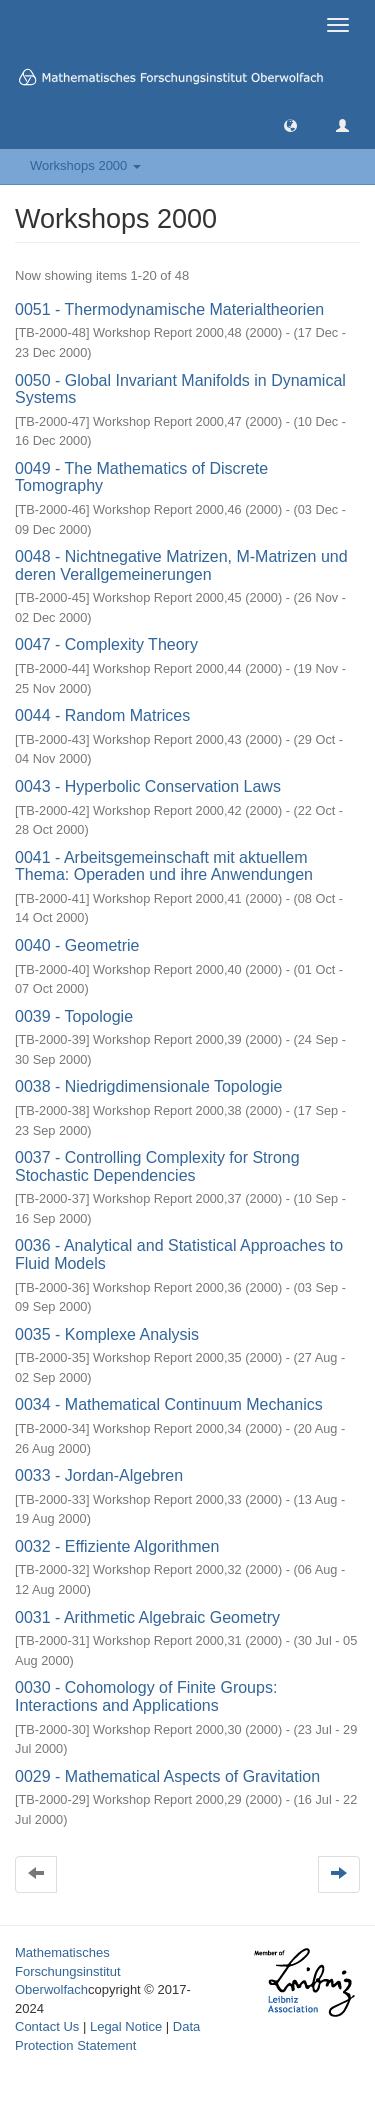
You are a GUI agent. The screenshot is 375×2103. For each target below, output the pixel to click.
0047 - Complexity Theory (106, 644)
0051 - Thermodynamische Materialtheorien (169, 309)
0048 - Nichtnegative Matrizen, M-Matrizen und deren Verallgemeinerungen (181, 565)
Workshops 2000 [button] (85, 165)
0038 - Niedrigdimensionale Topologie (148, 1086)
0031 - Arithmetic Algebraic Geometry (147, 1617)
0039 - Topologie (74, 1016)
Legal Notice (126, 2026)
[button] (290, 124)
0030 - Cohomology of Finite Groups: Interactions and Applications (146, 1696)
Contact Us (47, 2026)
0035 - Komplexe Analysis (107, 1334)
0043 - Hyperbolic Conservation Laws (148, 786)
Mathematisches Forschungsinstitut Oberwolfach (68, 1971)
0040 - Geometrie (77, 945)
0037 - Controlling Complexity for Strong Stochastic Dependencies (157, 1166)
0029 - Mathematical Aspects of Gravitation (167, 1776)
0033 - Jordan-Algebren (99, 1475)
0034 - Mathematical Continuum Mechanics (169, 1404)
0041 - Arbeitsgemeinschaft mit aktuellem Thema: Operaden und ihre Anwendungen (164, 866)
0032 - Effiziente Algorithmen (117, 1546)
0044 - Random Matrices (102, 715)
